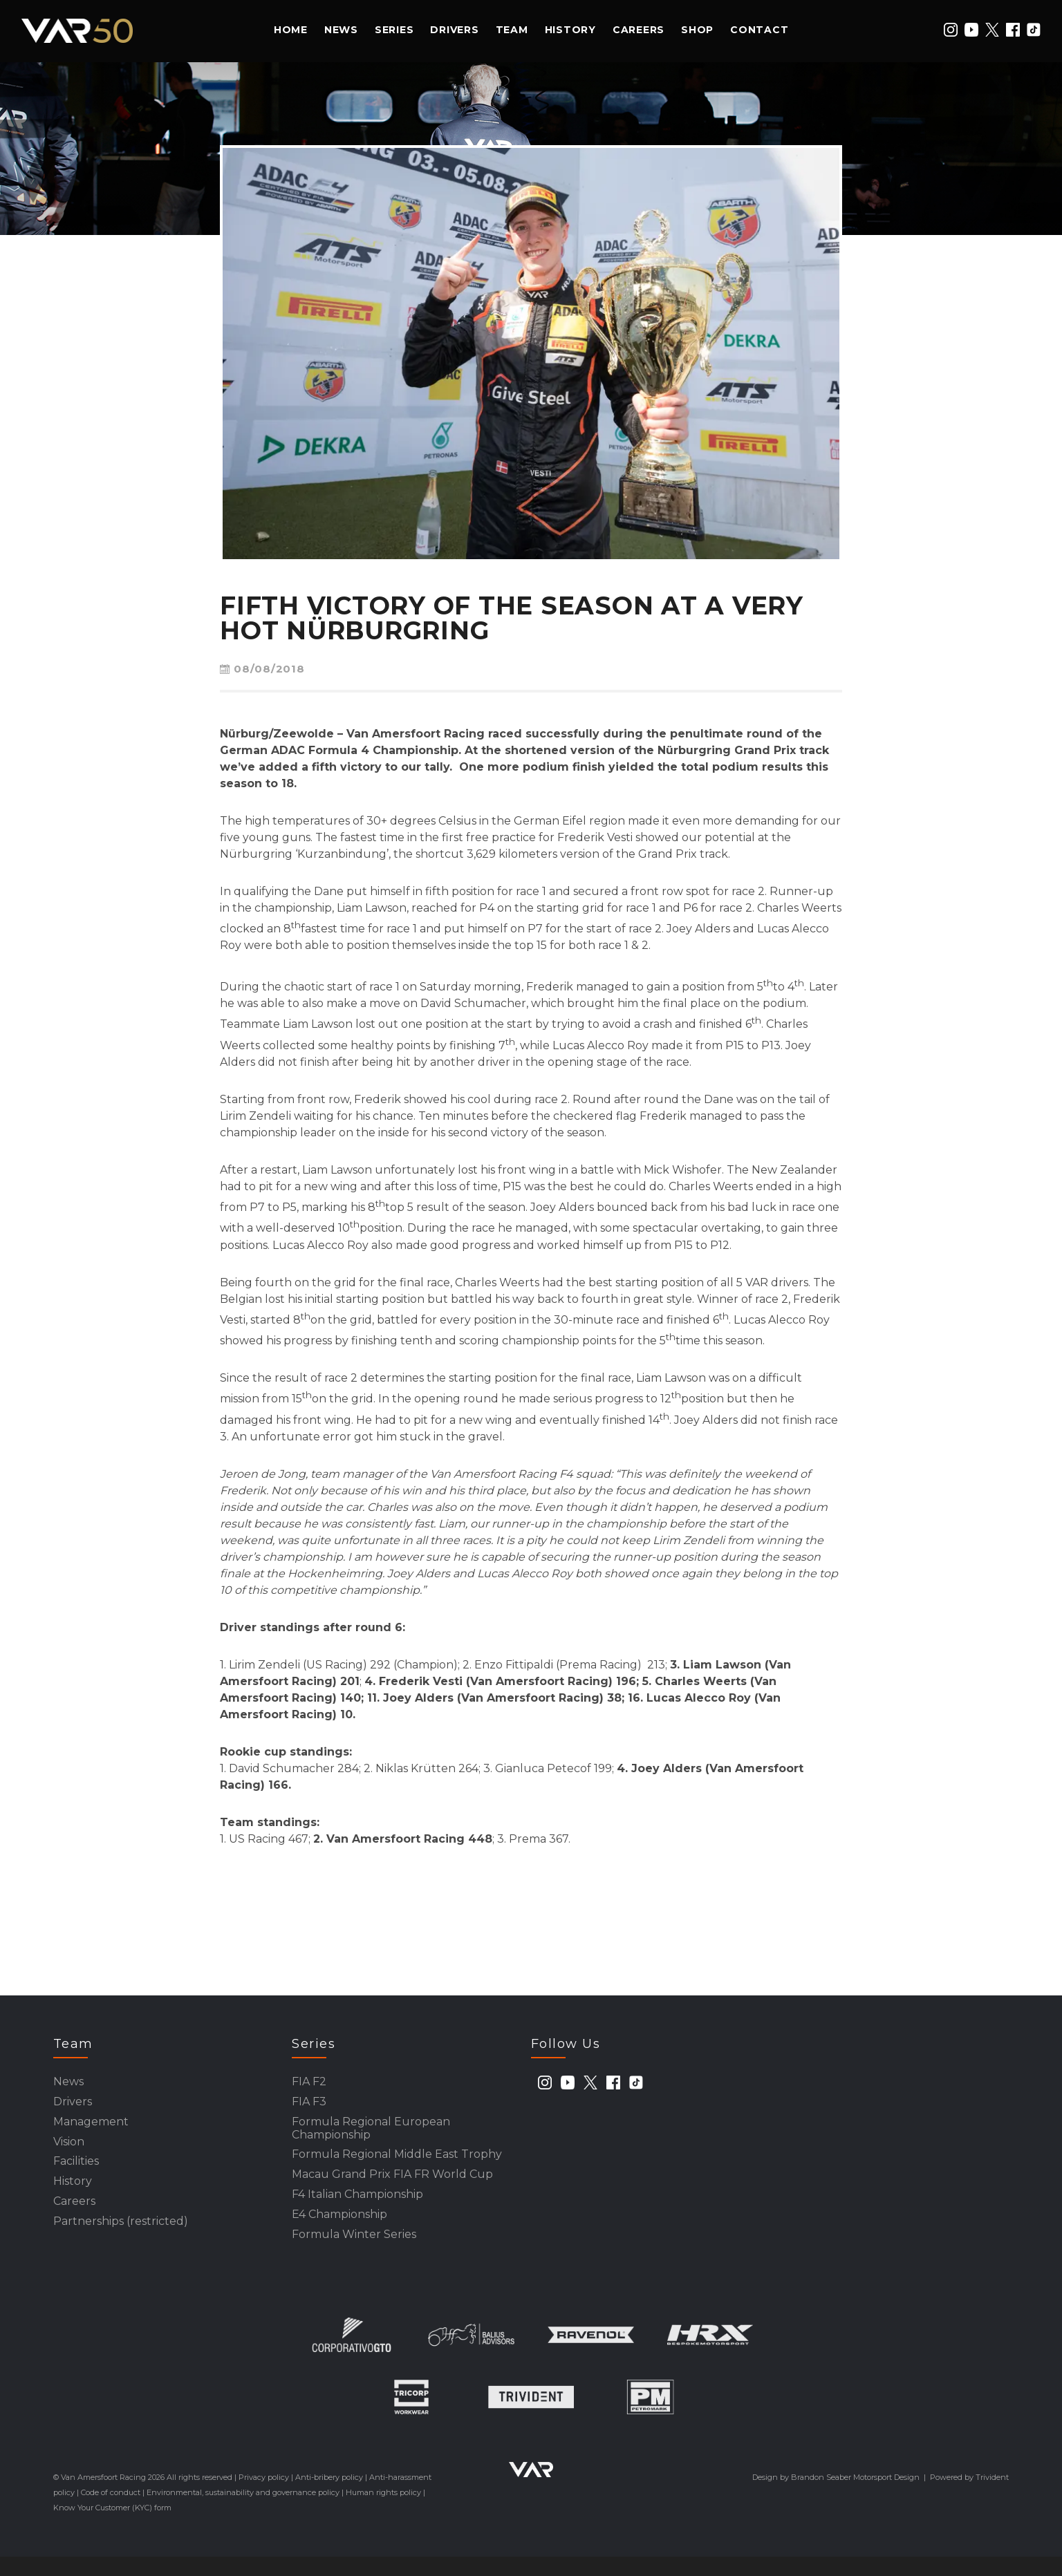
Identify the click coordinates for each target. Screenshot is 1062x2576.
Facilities (76, 2171)
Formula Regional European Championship (371, 2135)
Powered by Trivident (969, 2496)
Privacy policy (264, 2496)
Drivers (454, 29)
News (341, 29)
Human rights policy (383, 2512)
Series (394, 29)
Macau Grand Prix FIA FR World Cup (392, 2186)
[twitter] (992, 30)
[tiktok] (1034, 30)
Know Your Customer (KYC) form (112, 2527)
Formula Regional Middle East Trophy (397, 2164)
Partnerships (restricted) (120, 2237)
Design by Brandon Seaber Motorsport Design (836, 2496)
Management (91, 2127)
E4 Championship (339, 2230)
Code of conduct (110, 2512)
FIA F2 (309, 2082)
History (570, 29)
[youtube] (971, 30)
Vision (68, 2149)
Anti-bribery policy (329, 2496)
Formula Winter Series (354, 2252)
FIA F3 (309, 2105)
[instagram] (951, 30)
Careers (638, 29)
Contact (759, 29)
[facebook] (1013, 30)
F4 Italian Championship (357, 2208)
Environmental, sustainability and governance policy (243, 2512)
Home (291, 29)
